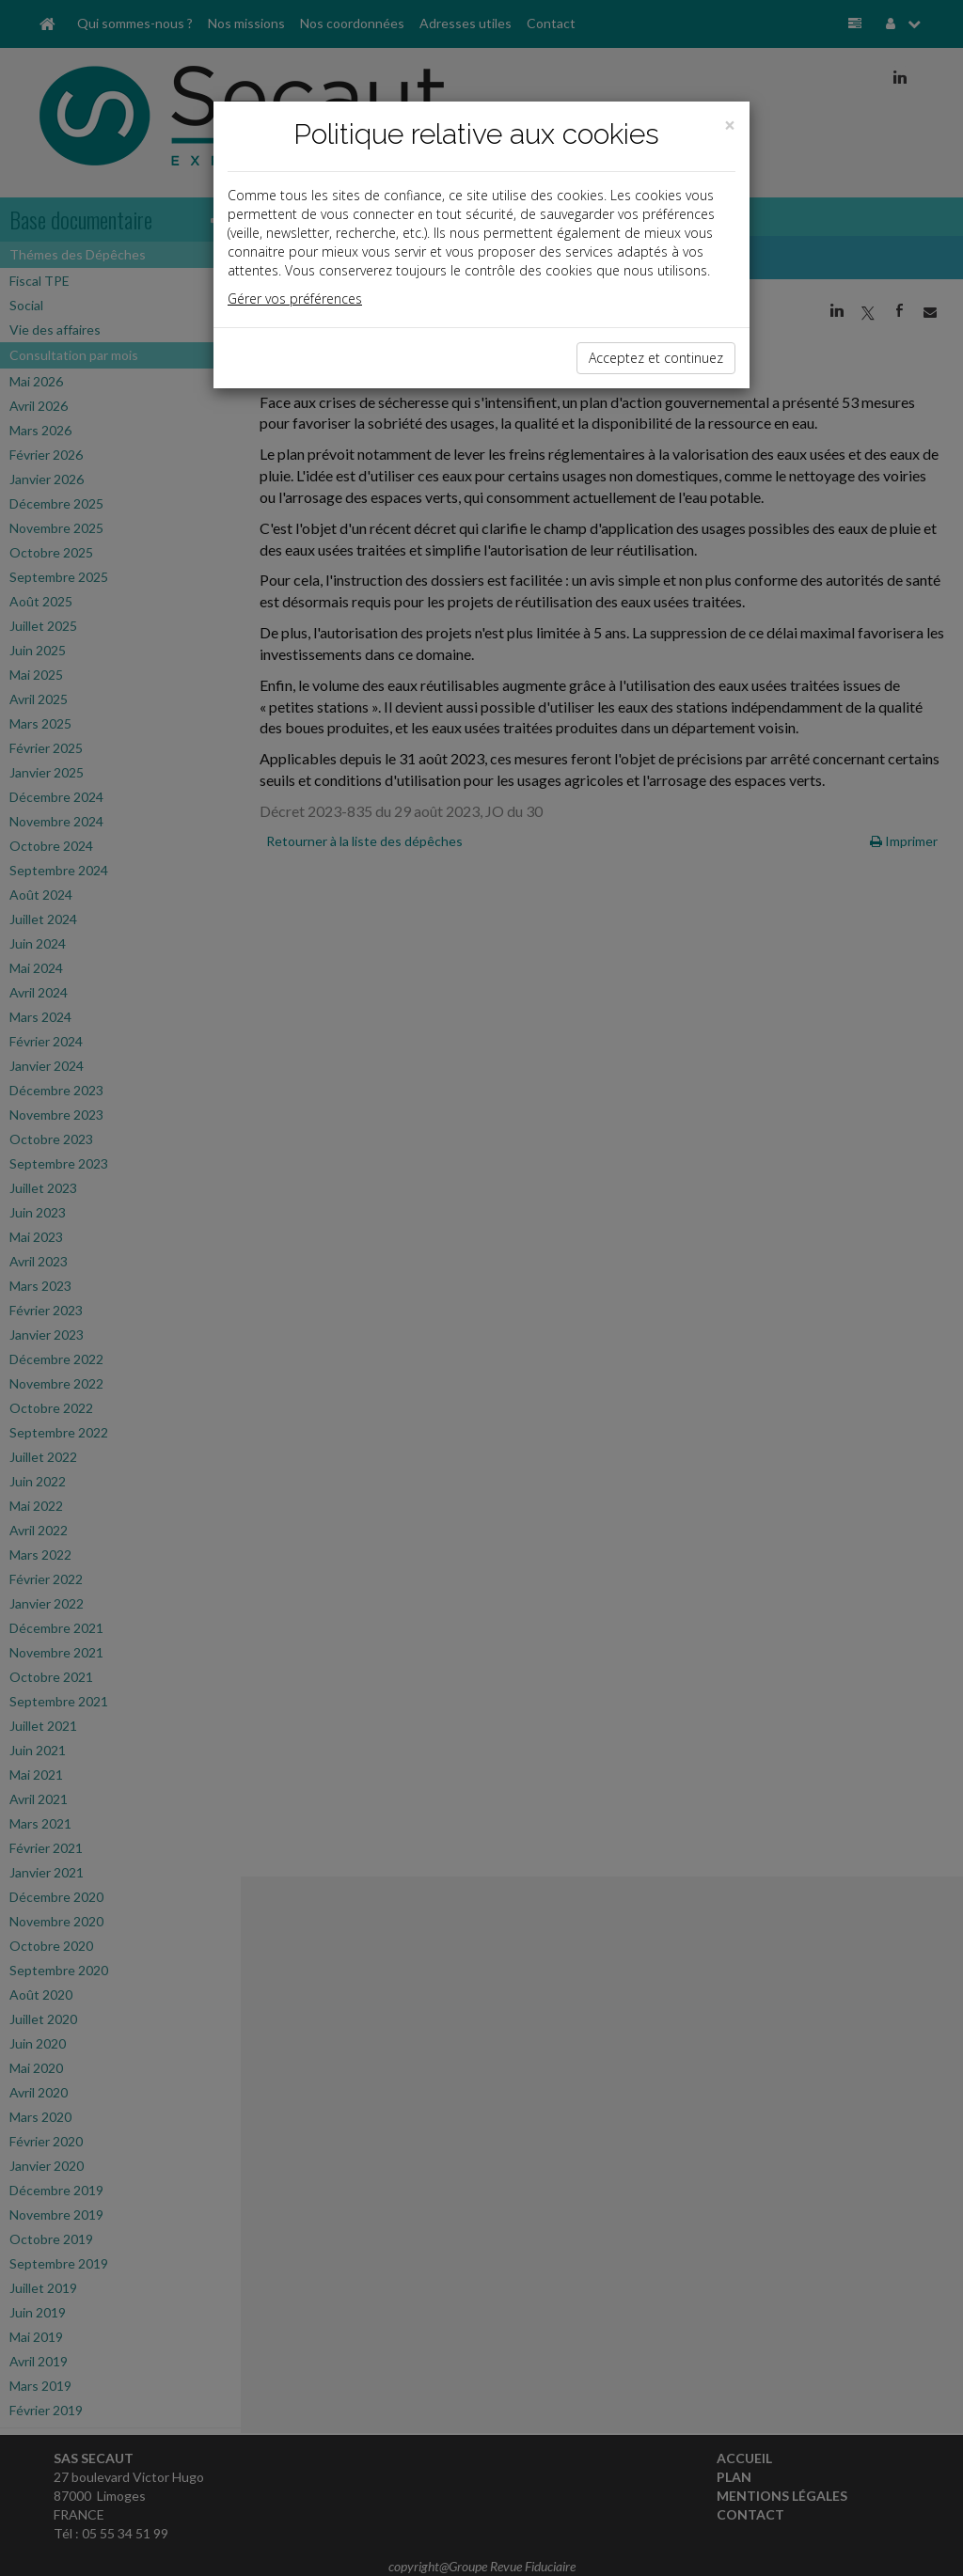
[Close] (729, 125)
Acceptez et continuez (656, 358)
